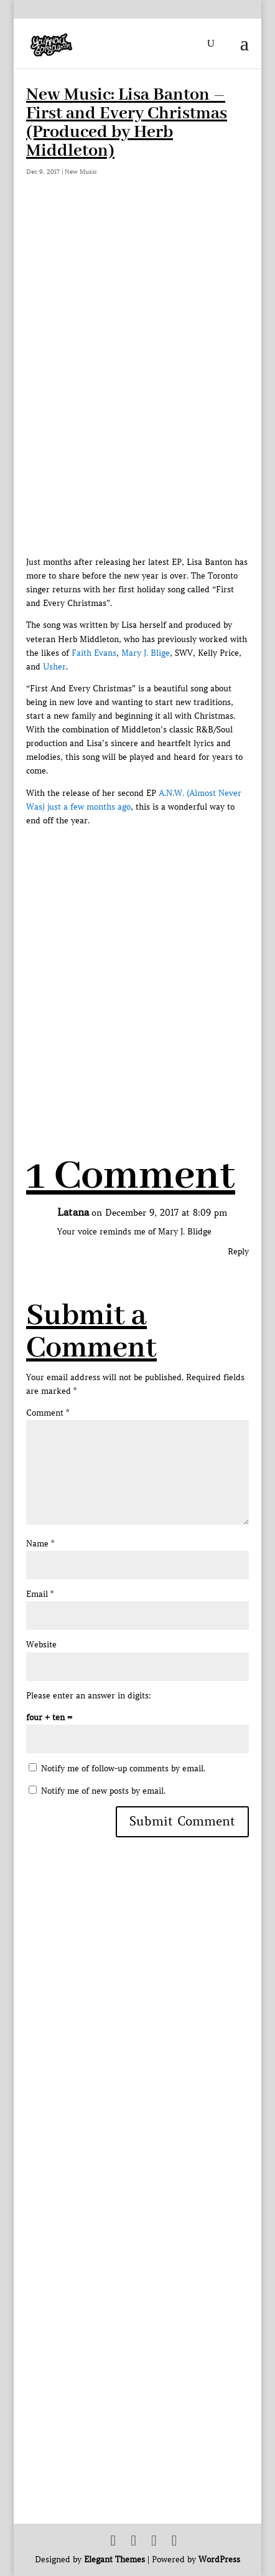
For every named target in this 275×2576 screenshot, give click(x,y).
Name (40, 1543)
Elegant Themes (114, 2559)
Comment (47, 1413)
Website (41, 1644)
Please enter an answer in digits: (88, 1695)
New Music (81, 172)
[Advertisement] (137, 965)
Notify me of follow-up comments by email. (123, 1768)
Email (40, 1594)
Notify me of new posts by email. (103, 1791)
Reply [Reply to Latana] (238, 1251)
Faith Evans (94, 653)
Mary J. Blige (145, 653)
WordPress (219, 2559)
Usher (54, 666)
